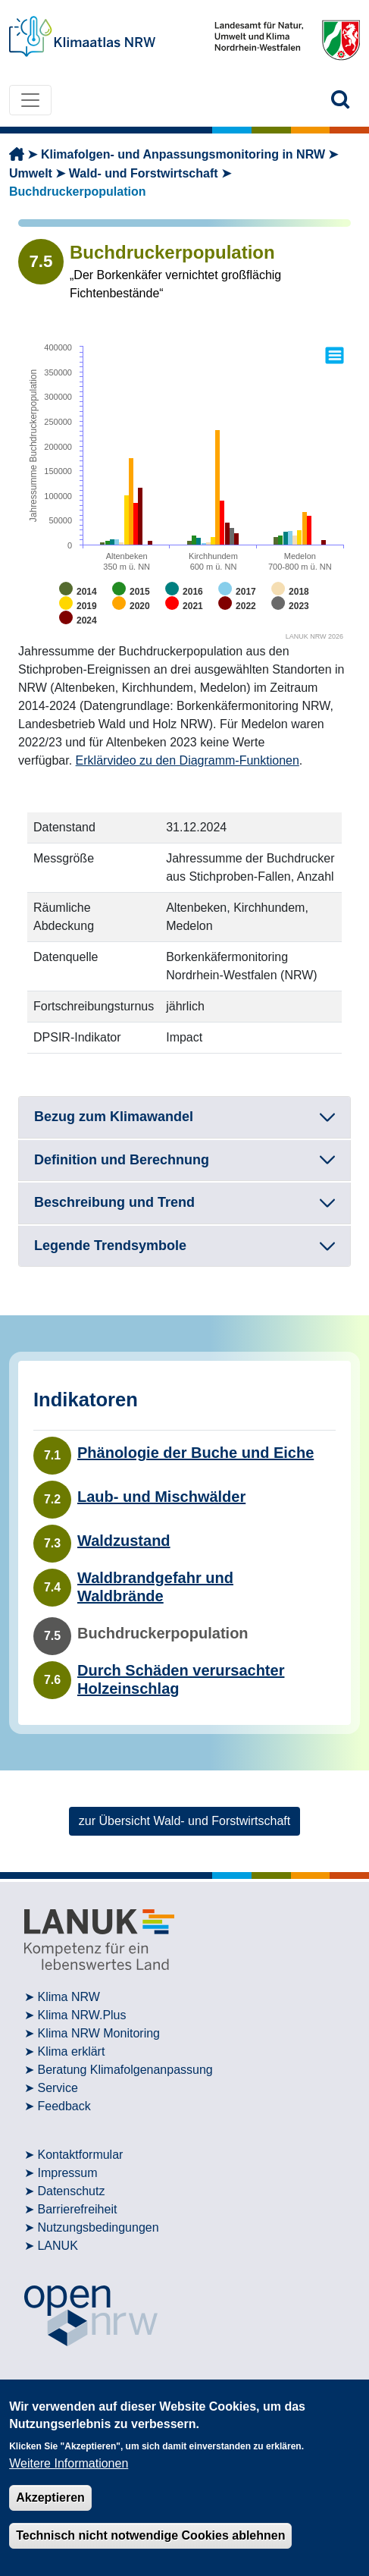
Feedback (63, 2106)
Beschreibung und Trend (114, 1202)
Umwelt (30, 173)
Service (57, 2087)
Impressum (67, 2172)
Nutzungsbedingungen (97, 2227)
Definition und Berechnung (121, 1159)
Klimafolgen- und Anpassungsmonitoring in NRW (183, 154)
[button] (340, 100)
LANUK (57, 2245)
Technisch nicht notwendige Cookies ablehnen (150, 2535)
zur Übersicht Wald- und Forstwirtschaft (184, 1820)
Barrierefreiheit (77, 2209)
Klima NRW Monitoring (98, 2033)
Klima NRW (68, 1996)
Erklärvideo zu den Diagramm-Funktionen (187, 760)
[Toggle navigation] (30, 100)
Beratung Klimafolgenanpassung (124, 2069)
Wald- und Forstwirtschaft (143, 173)
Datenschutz (71, 2191)
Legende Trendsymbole (110, 1245)
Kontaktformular (80, 2154)
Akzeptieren (50, 2497)
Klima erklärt (71, 2051)
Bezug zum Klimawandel (113, 1116)
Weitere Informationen (68, 2463)
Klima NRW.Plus (81, 2015)
